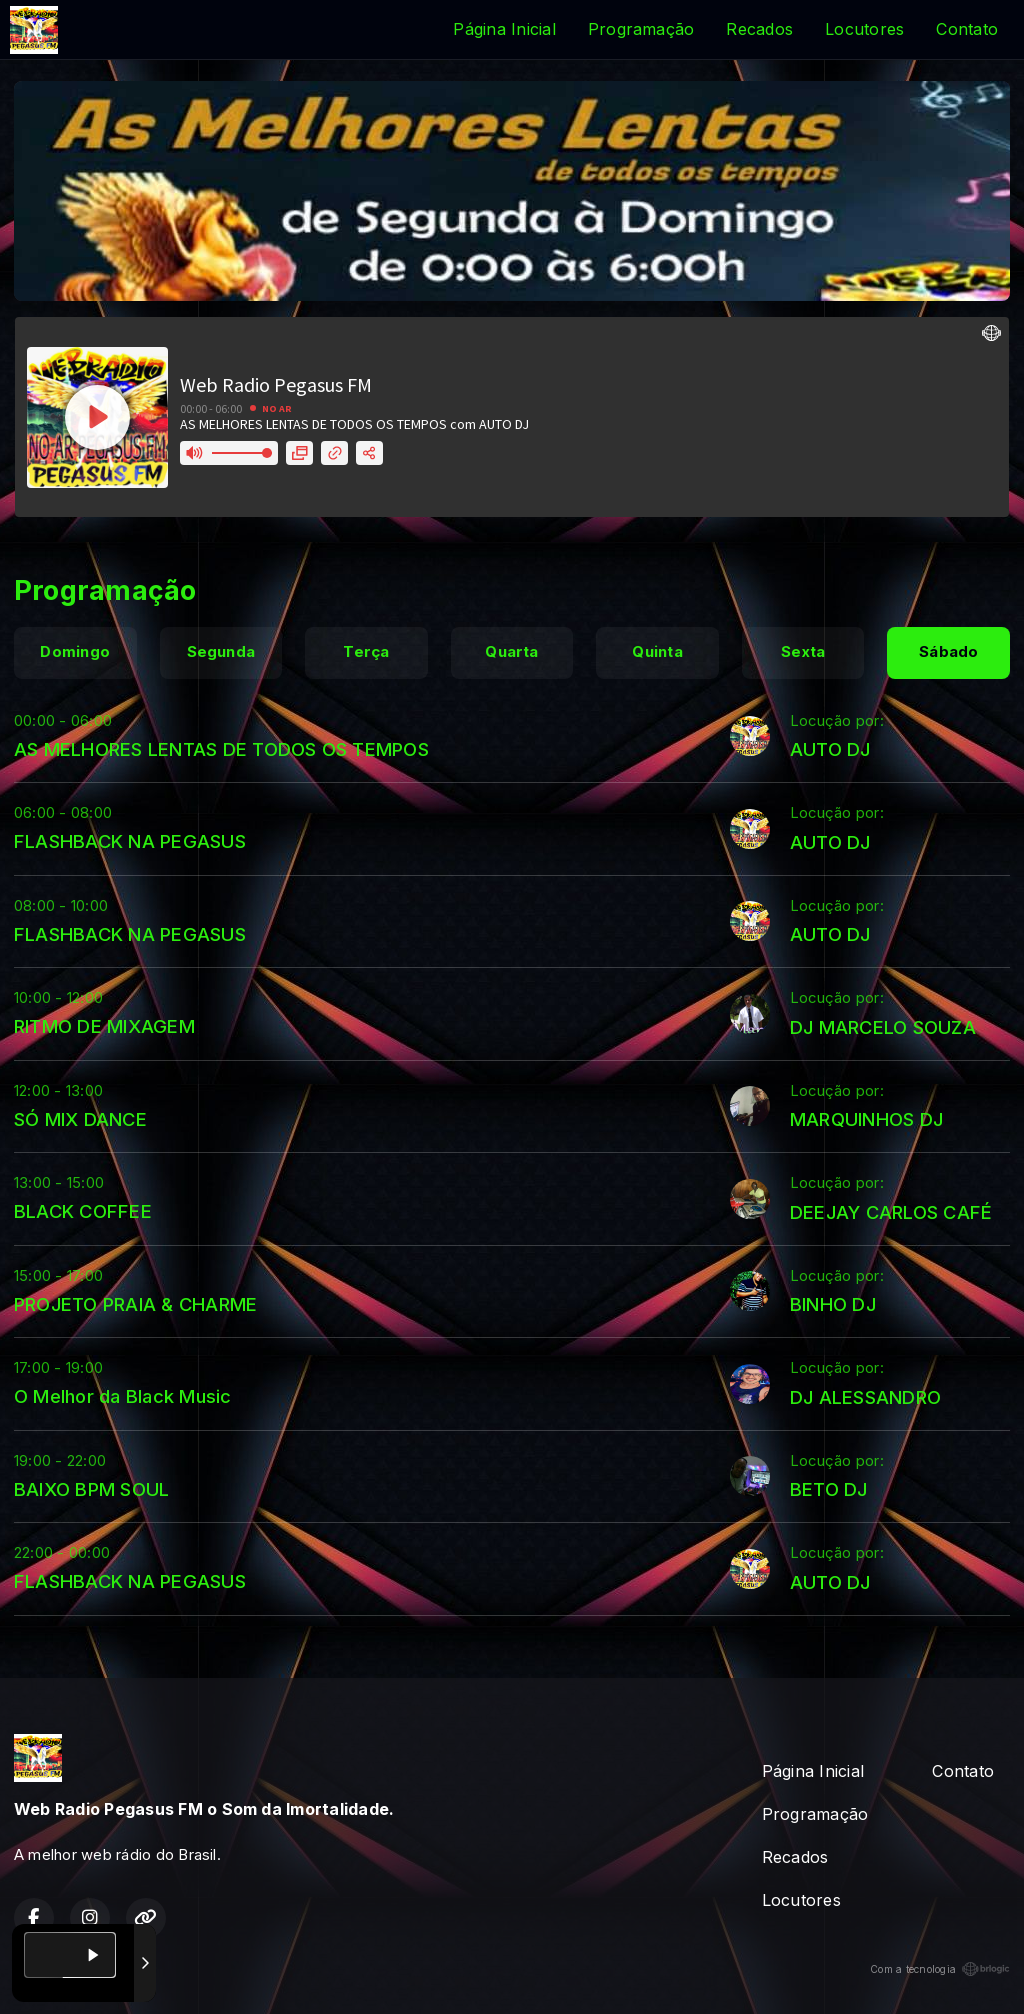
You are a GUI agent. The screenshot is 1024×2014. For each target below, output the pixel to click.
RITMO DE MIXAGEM (104, 1026)
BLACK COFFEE (83, 1211)
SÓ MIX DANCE (80, 1119)
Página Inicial (504, 29)
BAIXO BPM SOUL (91, 1489)
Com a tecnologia (940, 1969)
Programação (641, 29)
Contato (967, 29)
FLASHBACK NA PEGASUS (130, 841)
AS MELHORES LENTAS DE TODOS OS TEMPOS (221, 749)
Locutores (864, 29)
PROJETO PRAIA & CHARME (135, 1304)
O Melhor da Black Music (123, 1396)
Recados (759, 29)
